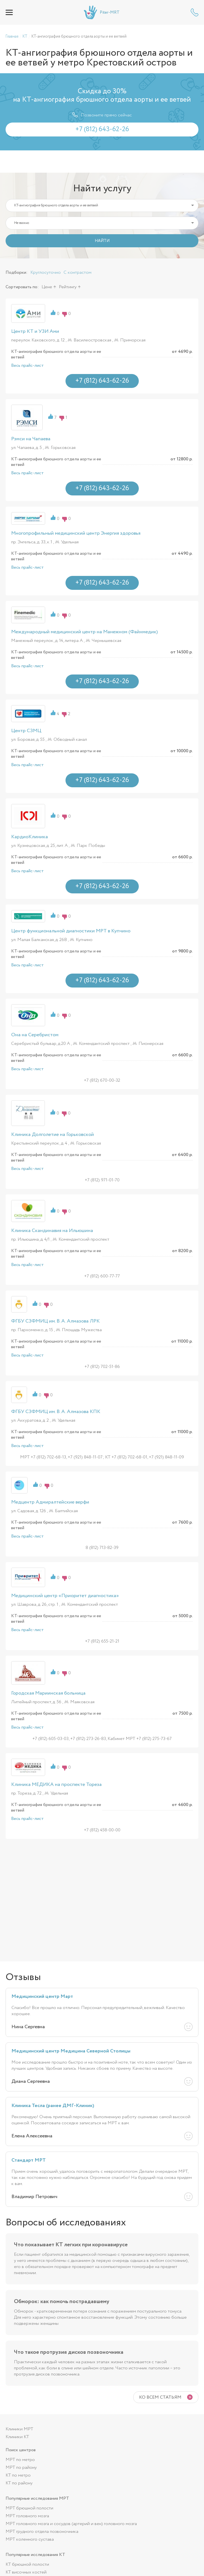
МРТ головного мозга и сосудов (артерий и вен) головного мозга (71, 2524)
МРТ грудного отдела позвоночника (42, 2531)
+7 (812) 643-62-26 (194, 12)
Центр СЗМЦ (26, 731)
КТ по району (19, 2483)
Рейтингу (68, 287)
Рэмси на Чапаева (30, 439)
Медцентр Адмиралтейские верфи (50, 1502)
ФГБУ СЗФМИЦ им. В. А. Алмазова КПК (55, 1412)
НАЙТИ (102, 241)
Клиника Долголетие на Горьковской (52, 1134)
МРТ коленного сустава (30, 2539)
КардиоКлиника (29, 837)
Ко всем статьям (160, 2397)
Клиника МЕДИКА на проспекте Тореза (56, 1784)
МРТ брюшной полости (29, 2508)
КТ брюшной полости (27, 2564)
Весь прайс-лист (27, 365)
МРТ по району (21, 2467)
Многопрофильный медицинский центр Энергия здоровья (75, 533)
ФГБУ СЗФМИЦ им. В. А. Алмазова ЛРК (55, 1321)
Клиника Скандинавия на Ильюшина (52, 1231)
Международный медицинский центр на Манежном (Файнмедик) (84, 632)
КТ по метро (18, 2475)
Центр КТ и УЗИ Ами (35, 331)
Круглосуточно (45, 272)
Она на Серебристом (35, 1035)
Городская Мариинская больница (48, 1693)
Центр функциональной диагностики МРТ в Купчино (70, 931)
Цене (47, 287)
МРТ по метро (20, 2460)
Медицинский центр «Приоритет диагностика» (65, 1596)
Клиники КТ (17, 2437)
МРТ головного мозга (27, 2516)
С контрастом (77, 272)
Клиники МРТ (19, 2429)
